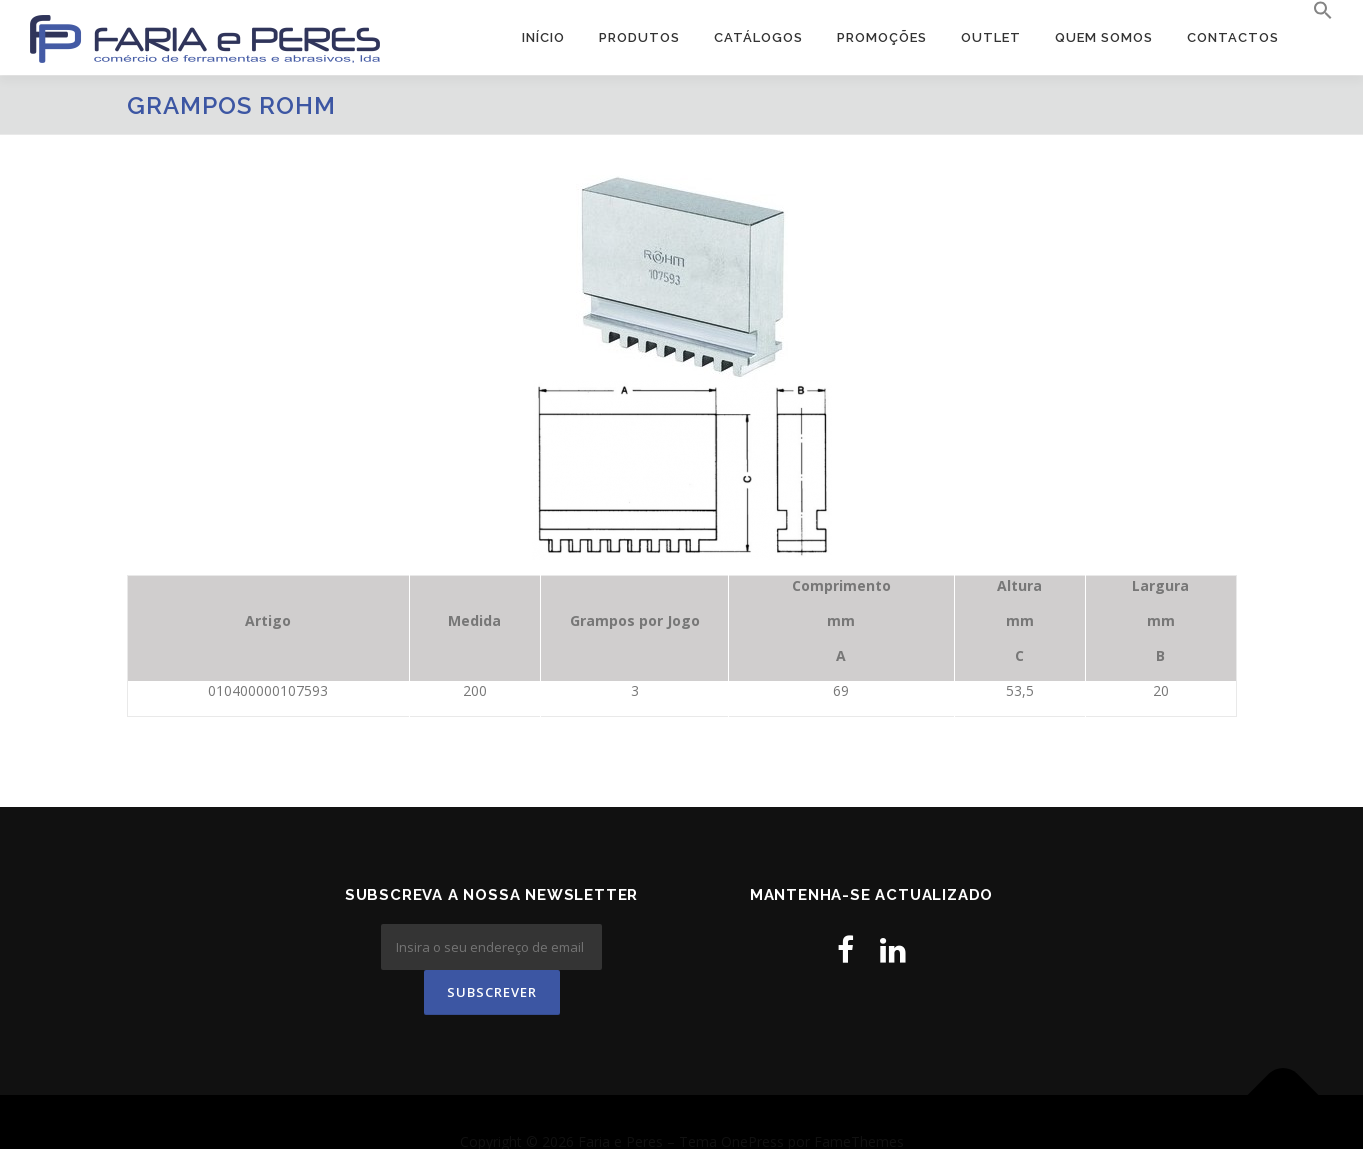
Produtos (639, 37)
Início (543, 37)
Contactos (1233, 37)
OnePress (752, 1101)
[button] (1314, 11)
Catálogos (758, 37)
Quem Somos (1104, 37)
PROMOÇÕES (882, 37)
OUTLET (991, 37)
